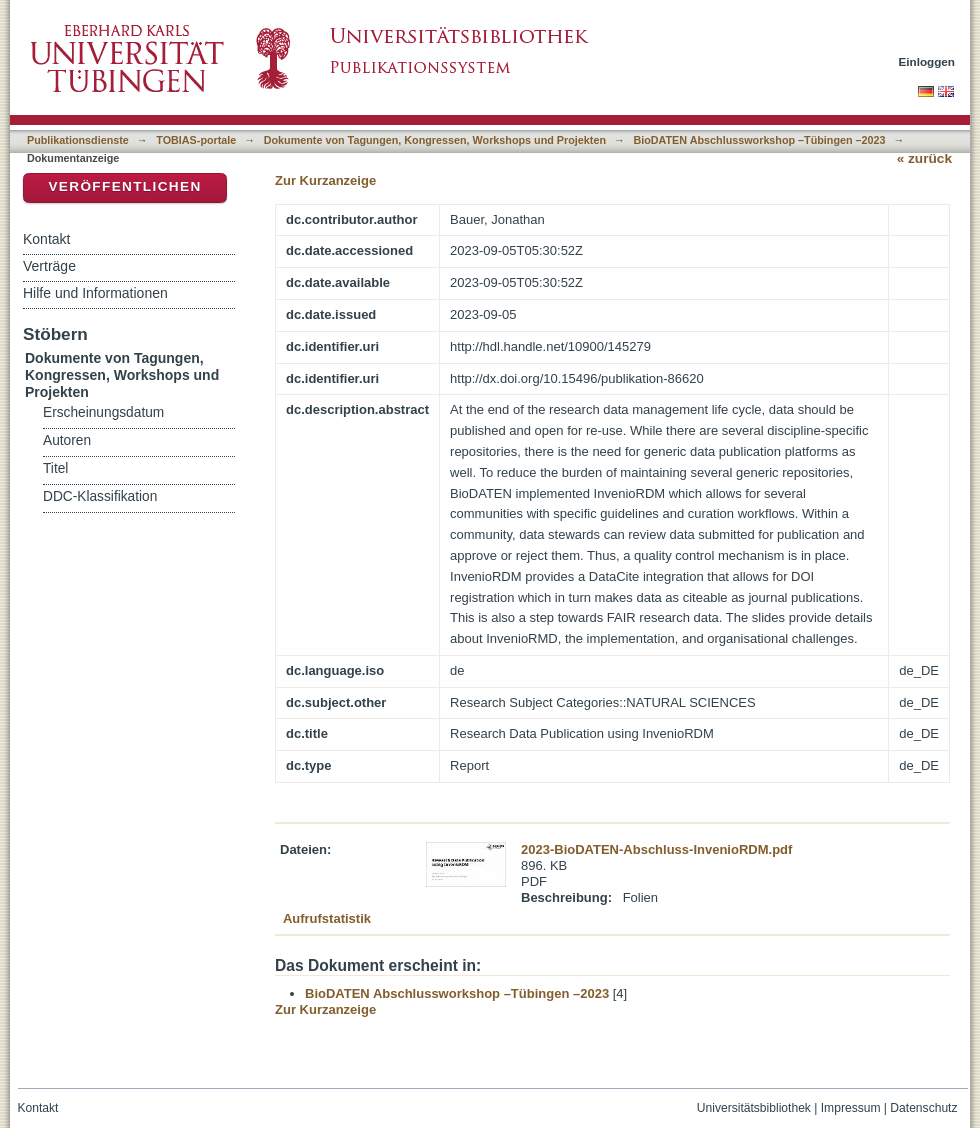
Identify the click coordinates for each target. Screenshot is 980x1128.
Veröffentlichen (124, 186)
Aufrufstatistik (327, 918)
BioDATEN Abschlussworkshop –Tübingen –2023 (759, 140)
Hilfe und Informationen (95, 293)
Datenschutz (923, 1108)
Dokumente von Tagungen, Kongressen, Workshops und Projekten (435, 140)
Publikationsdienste (78, 140)
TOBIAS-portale (196, 140)
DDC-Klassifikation (100, 496)
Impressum (851, 1108)
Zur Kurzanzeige (325, 180)
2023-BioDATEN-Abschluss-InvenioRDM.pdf (656, 849)
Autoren (67, 440)
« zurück (924, 158)
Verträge (49, 266)
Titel (55, 468)
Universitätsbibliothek (754, 1108)
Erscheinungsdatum (103, 412)
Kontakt (46, 239)
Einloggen (927, 61)
